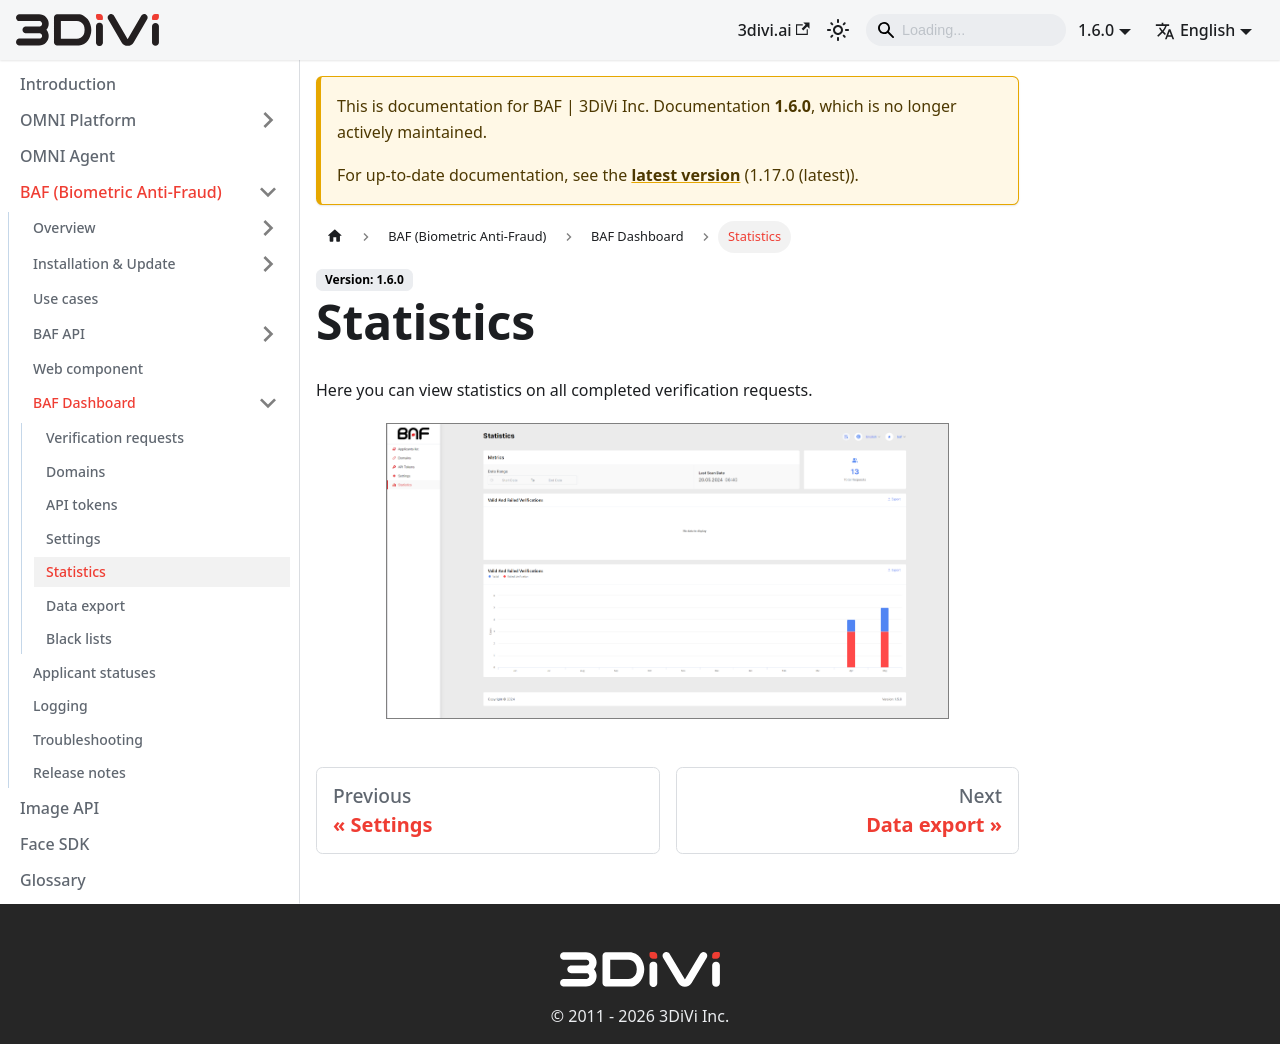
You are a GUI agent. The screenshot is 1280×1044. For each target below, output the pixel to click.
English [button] (1195, 30)
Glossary (53, 880)
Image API (59, 808)
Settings (73, 538)
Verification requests (115, 437)
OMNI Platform (78, 120)
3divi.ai (774, 30)
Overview (64, 227)
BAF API (59, 333)
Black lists (79, 638)
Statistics (76, 571)
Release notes (79, 772)
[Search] (966, 30)
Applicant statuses (94, 672)
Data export (85, 605)
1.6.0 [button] (1096, 30)
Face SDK (54, 844)
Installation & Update (104, 263)
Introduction (68, 84)
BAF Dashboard (84, 402)
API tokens (82, 504)
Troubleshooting (88, 739)
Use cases (65, 298)
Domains (75, 471)
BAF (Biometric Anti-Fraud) (121, 192)
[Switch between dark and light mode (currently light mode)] (838, 30)
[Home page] (335, 236)
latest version (685, 175)
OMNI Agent (67, 156)
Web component (88, 368)
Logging (60, 705)
